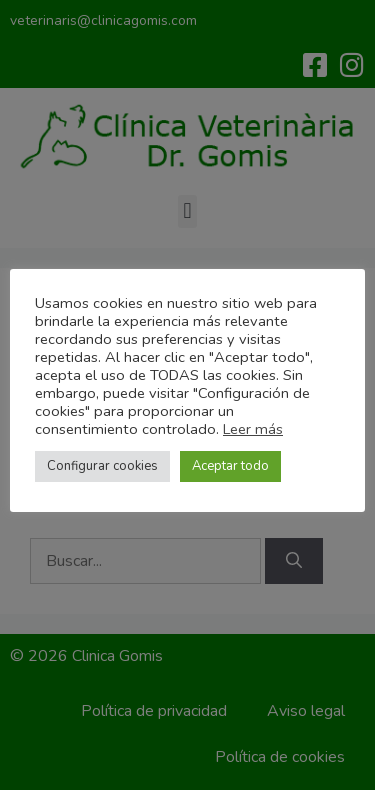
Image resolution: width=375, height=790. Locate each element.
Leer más (253, 429)
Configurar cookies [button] (102, 466)
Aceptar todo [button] (230, 466)
